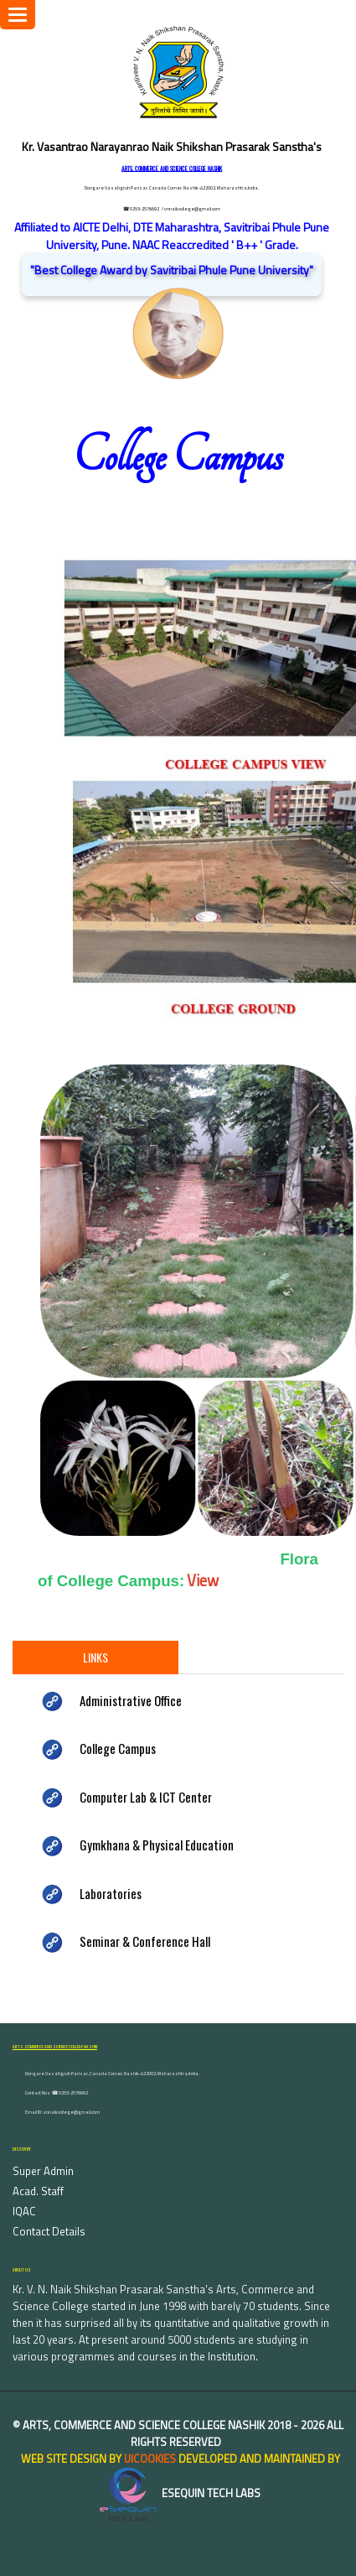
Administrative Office (131, 1700)
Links (95, 1657)
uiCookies (150, 2458)
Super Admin (43, 2170)
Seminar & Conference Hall (145, 1941)
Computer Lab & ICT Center (146, 1797)
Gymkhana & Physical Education (157, 1844)
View (203, 1580)
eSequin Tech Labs (178, 2493)
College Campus (118, 1748)
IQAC (24, 2211)
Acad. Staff (38, 2191)
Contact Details (49, 2231)
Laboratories (111, 1893)
